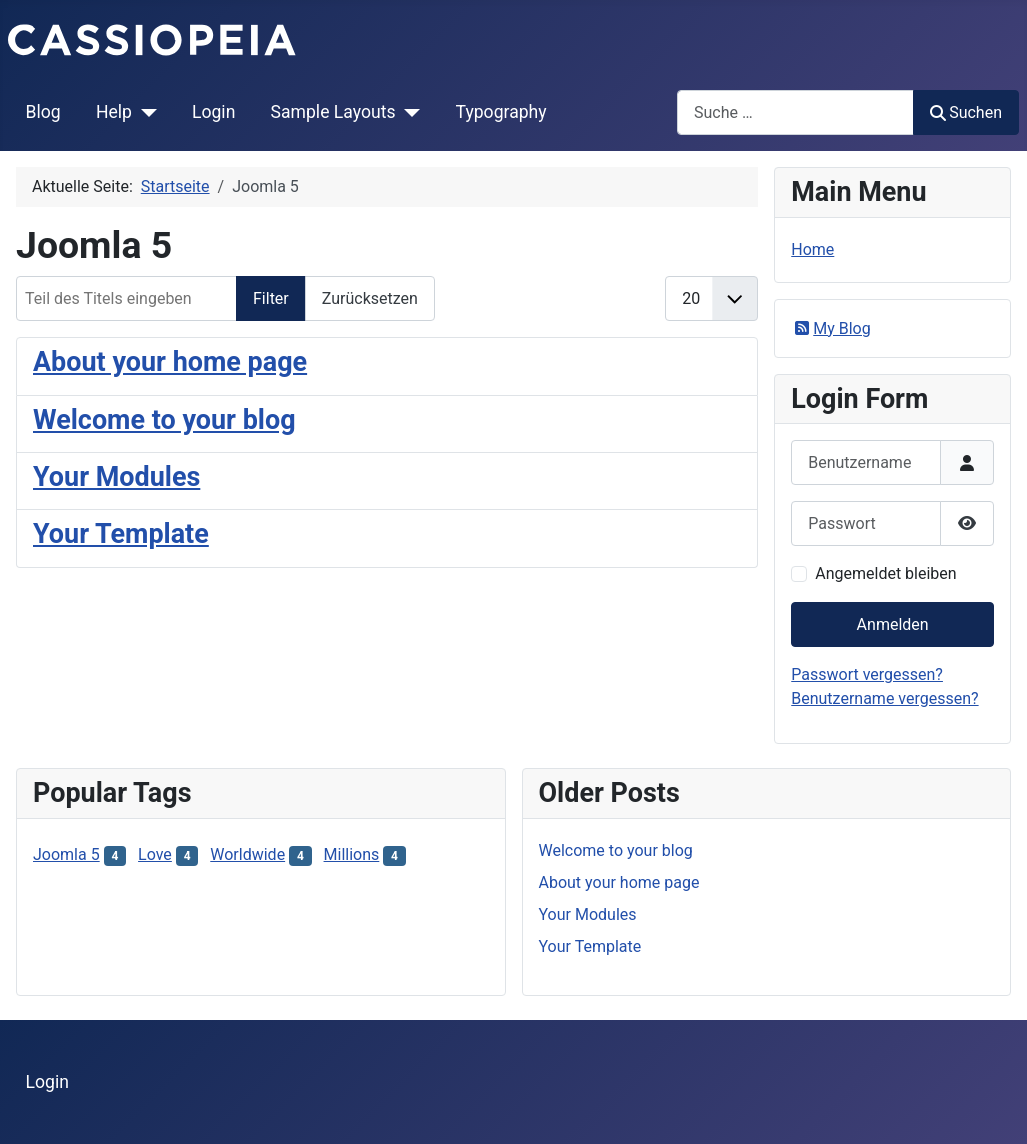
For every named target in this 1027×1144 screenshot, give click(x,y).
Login (213, 112)
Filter (271, 298)
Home (812, 249)
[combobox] (795, 112)
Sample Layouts (333, 112)
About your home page (170, 362)
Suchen (966, 112)
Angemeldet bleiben (885, 573)
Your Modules (116, 477)
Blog (43, 112)
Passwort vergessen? (867, 674)
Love (155, 854)
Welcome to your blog (164, 420)
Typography (501, 112)
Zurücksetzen (370, 298)
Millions (352, 854)
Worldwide (247, 854)
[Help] (144, 112)
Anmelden (893, 624)
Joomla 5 (66, 854)
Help (114, 112)
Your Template (121, 534)
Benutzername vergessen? (884, 698)
